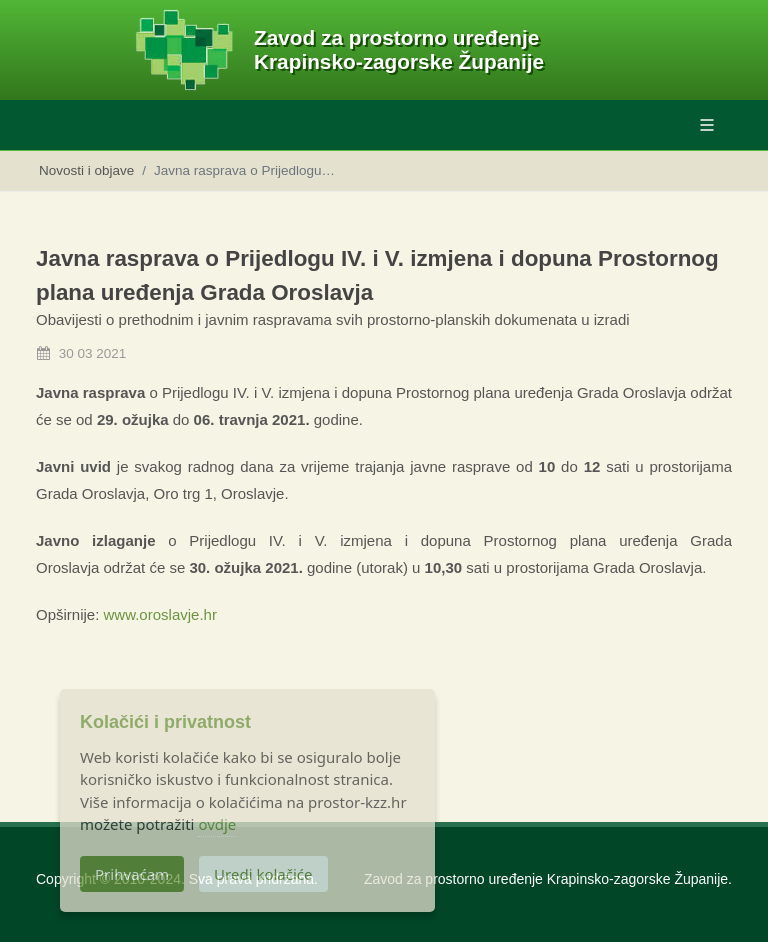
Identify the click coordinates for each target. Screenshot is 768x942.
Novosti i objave (86, 170)
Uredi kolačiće (263, 874)
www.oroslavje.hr (160, 614)
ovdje (217, 824)
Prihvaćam (132, 874)
